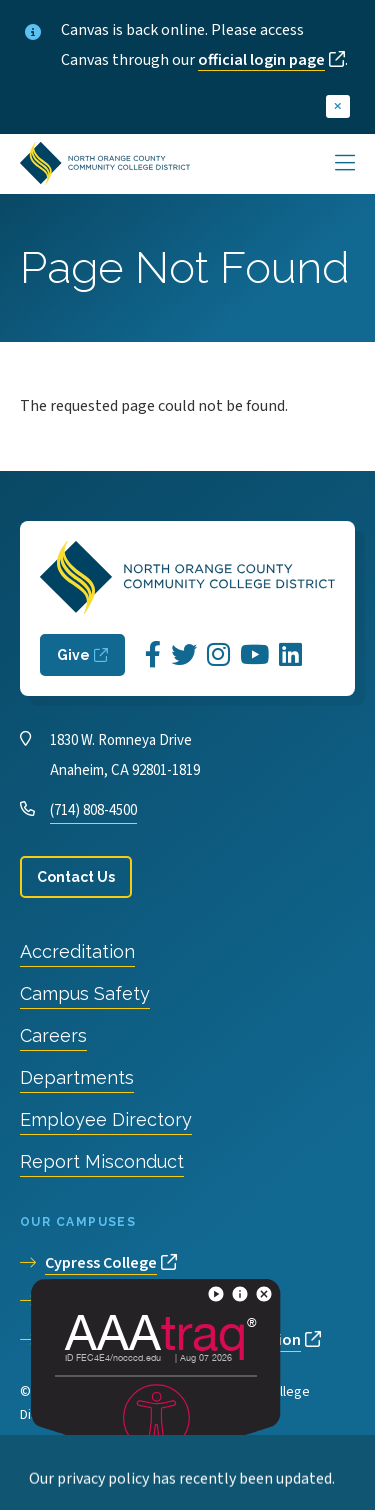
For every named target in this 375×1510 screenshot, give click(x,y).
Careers (53, 1035)
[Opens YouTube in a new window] (254, 655)
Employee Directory (106, 1119)
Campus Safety (85, 993)
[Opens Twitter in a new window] (184, 655)
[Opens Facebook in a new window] (153, 655)
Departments (77, 1077)
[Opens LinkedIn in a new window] (290, 655)
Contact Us (76, 877)
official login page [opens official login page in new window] (261, 60)
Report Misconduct (102, 1161)
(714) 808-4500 (93, 810)
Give (73, 655)
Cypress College (101, 1263)
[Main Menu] (345, 164)
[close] (338, 106)
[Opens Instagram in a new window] (218, 655)
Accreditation (77, 951)
